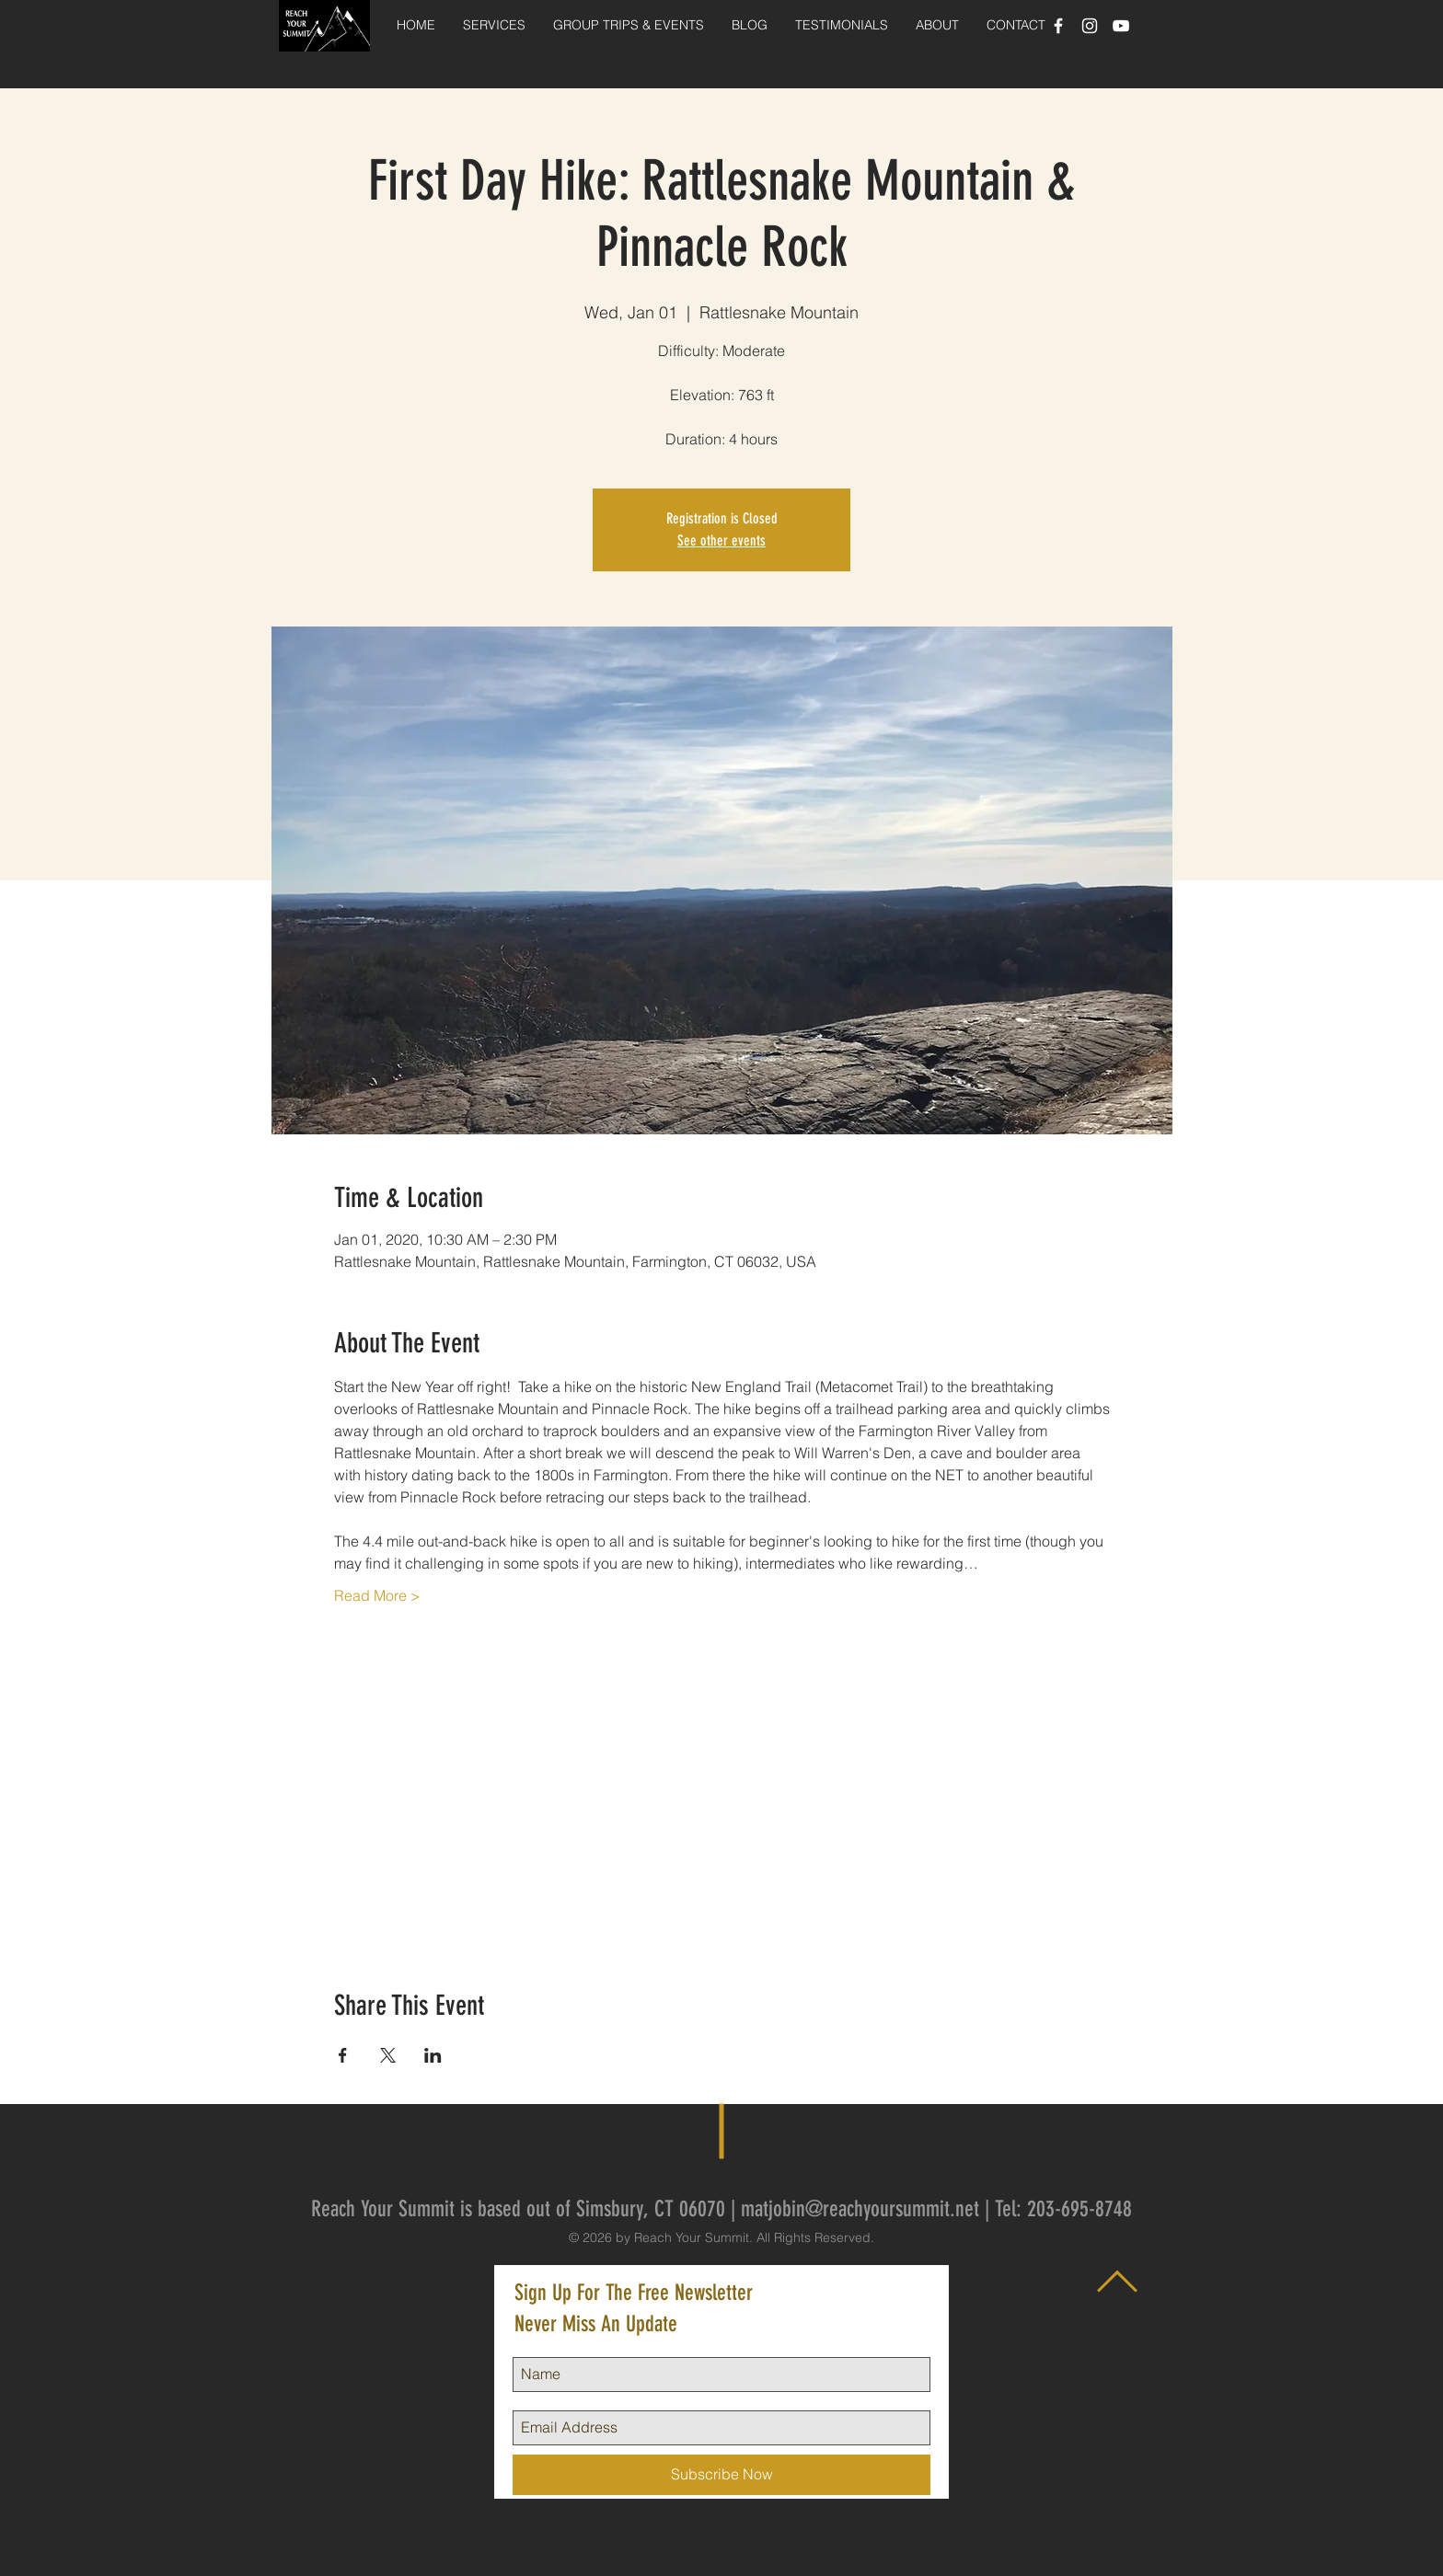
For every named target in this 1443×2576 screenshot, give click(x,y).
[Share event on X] (388, 2055)
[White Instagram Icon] (1089, 26)
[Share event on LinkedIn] (433, 2055)
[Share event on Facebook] (343, 2055)
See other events (721, 540)
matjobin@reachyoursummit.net (860, 2209)
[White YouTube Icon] (1121, 26)
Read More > (377, 1595)
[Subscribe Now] (721, 2475)
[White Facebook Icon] (1058, 26)
